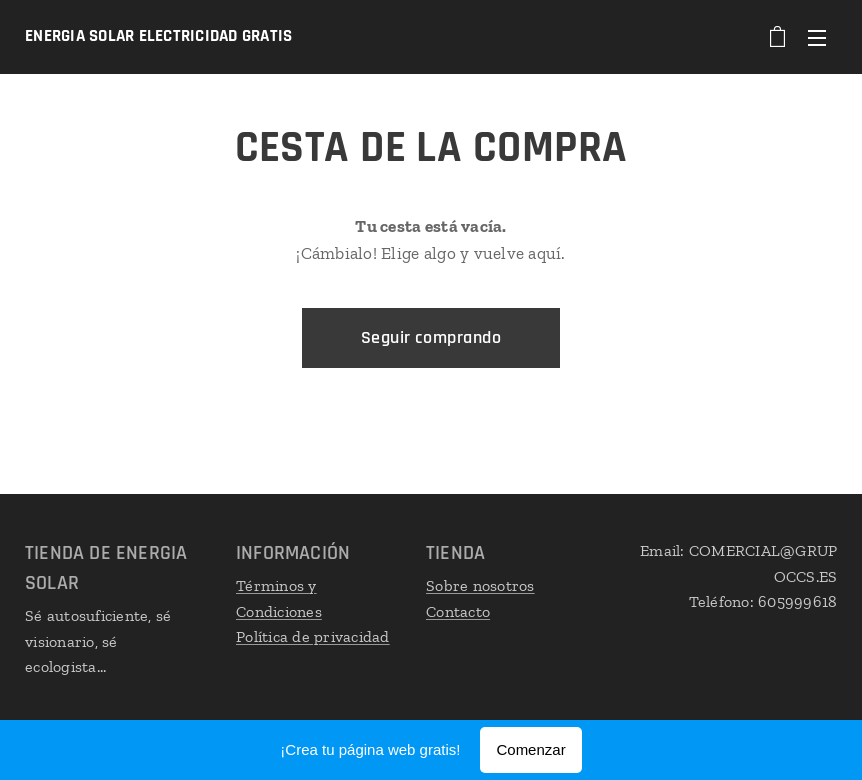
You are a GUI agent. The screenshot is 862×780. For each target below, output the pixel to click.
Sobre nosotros (480, 585)
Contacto (458, 610)
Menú (817, 38)
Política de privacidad (313, 636)
